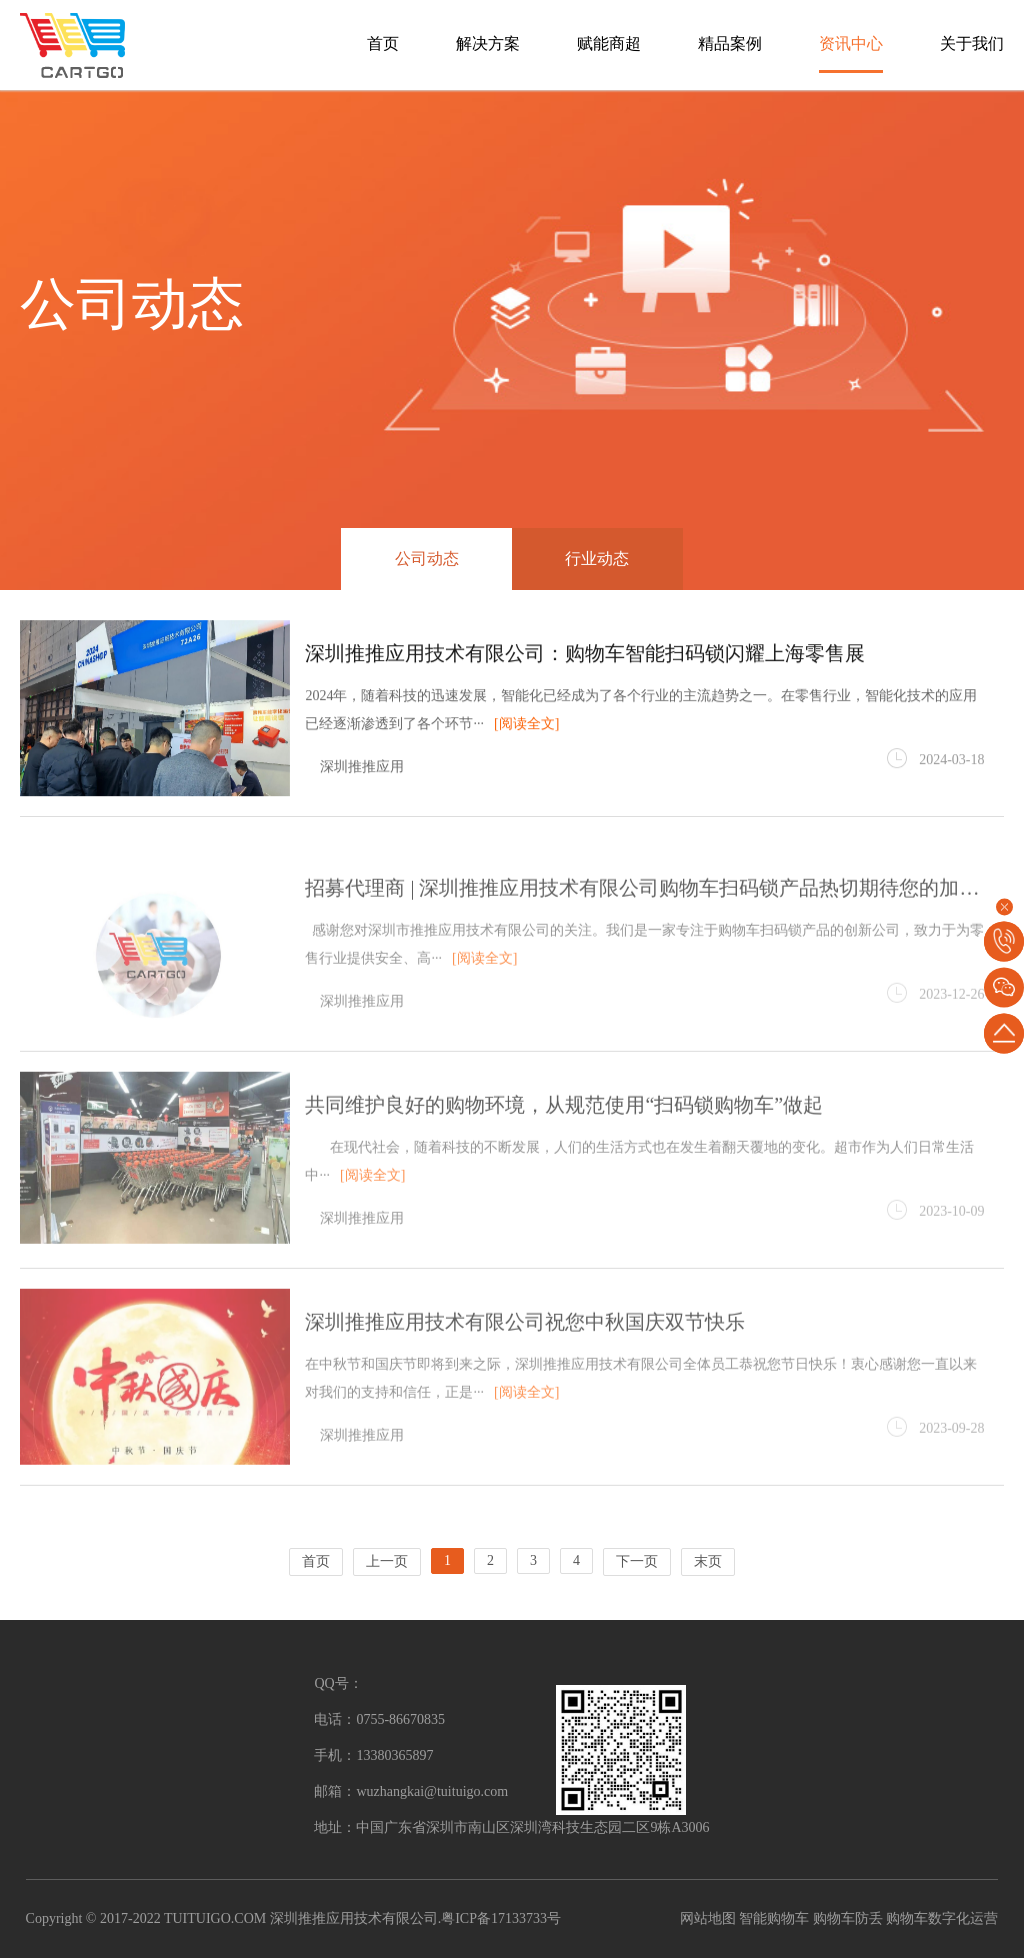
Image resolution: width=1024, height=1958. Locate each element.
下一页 (637, 1561)
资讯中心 (851, 43)
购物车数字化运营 (942, 1918)
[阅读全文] (526, 725)
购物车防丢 (848, 1918)
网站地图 (708, 1918)
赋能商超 (609, 43)
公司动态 (427, 558)
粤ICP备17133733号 (501, 1918)
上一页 (387, 1561)
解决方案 (488, 43)
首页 (383, 43)
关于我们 (972, 43)
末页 (708, 1561)
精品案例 (730, 43)
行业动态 (597, 558)
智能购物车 (774, 1918)
